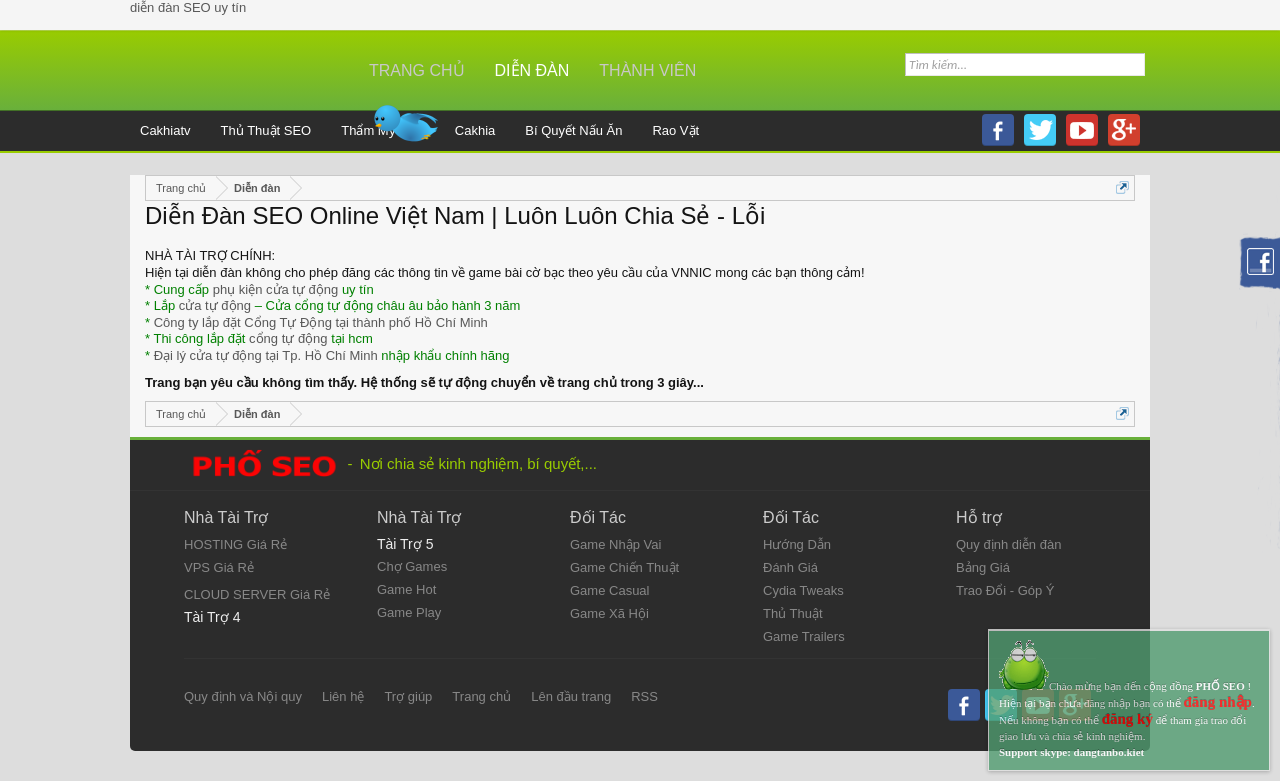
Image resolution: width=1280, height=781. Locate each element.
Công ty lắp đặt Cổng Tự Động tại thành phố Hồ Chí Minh (321, 322)
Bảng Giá (983, 567)
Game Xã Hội (609, 613)
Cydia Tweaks (803, 590)
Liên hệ (343, 696)
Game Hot (406, 589)
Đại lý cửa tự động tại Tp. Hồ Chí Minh (266, 355)
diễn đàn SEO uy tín (188, 7)
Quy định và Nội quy (243, 696)
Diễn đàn (532, 70)
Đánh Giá (790, 567)
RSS (644, 696)
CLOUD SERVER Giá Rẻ (257, 594)
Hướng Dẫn (797, 544)
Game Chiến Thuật (624, 567)
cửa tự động (215, 305)
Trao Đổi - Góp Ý (1005, 590)
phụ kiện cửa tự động (276, 289)
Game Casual (609, 590)
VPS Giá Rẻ (219, 567)
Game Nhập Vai (615, 544)
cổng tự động (288, 338)
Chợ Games (412, 566)
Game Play (409, 612)
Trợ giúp (408, 696)
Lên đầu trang (571, 696)
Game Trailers (804, 636)
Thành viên (647, 70)
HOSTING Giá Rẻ (235, 544)
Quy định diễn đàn (1008, 544)
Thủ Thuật (793, 613)
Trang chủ (481, 696)
